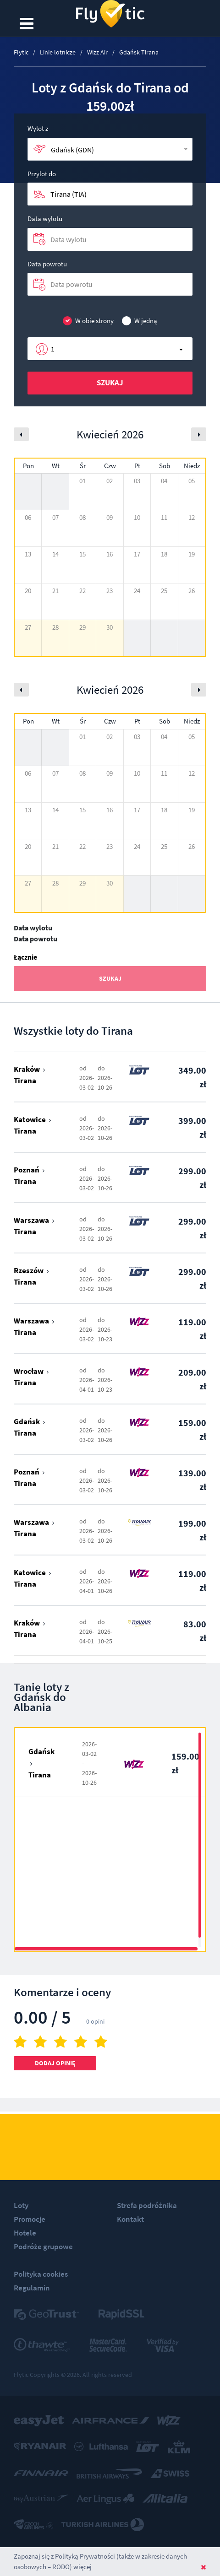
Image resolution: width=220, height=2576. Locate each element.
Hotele (25, 2233)
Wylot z (38, 128)
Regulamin (32, 2288)
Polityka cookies (41, 2274)
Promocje (29, 2219)
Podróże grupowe (43, 2246)
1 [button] (53, 348)
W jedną (139, 321)
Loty (21, 2205)
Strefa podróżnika (147, 2205)
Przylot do (42, 173)
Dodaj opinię (55, 2063)
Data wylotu (45, 218)
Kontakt (130, 2219)
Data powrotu (47, 263)
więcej (82, 2566)
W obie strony (88, 321)
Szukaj (110, 383)
